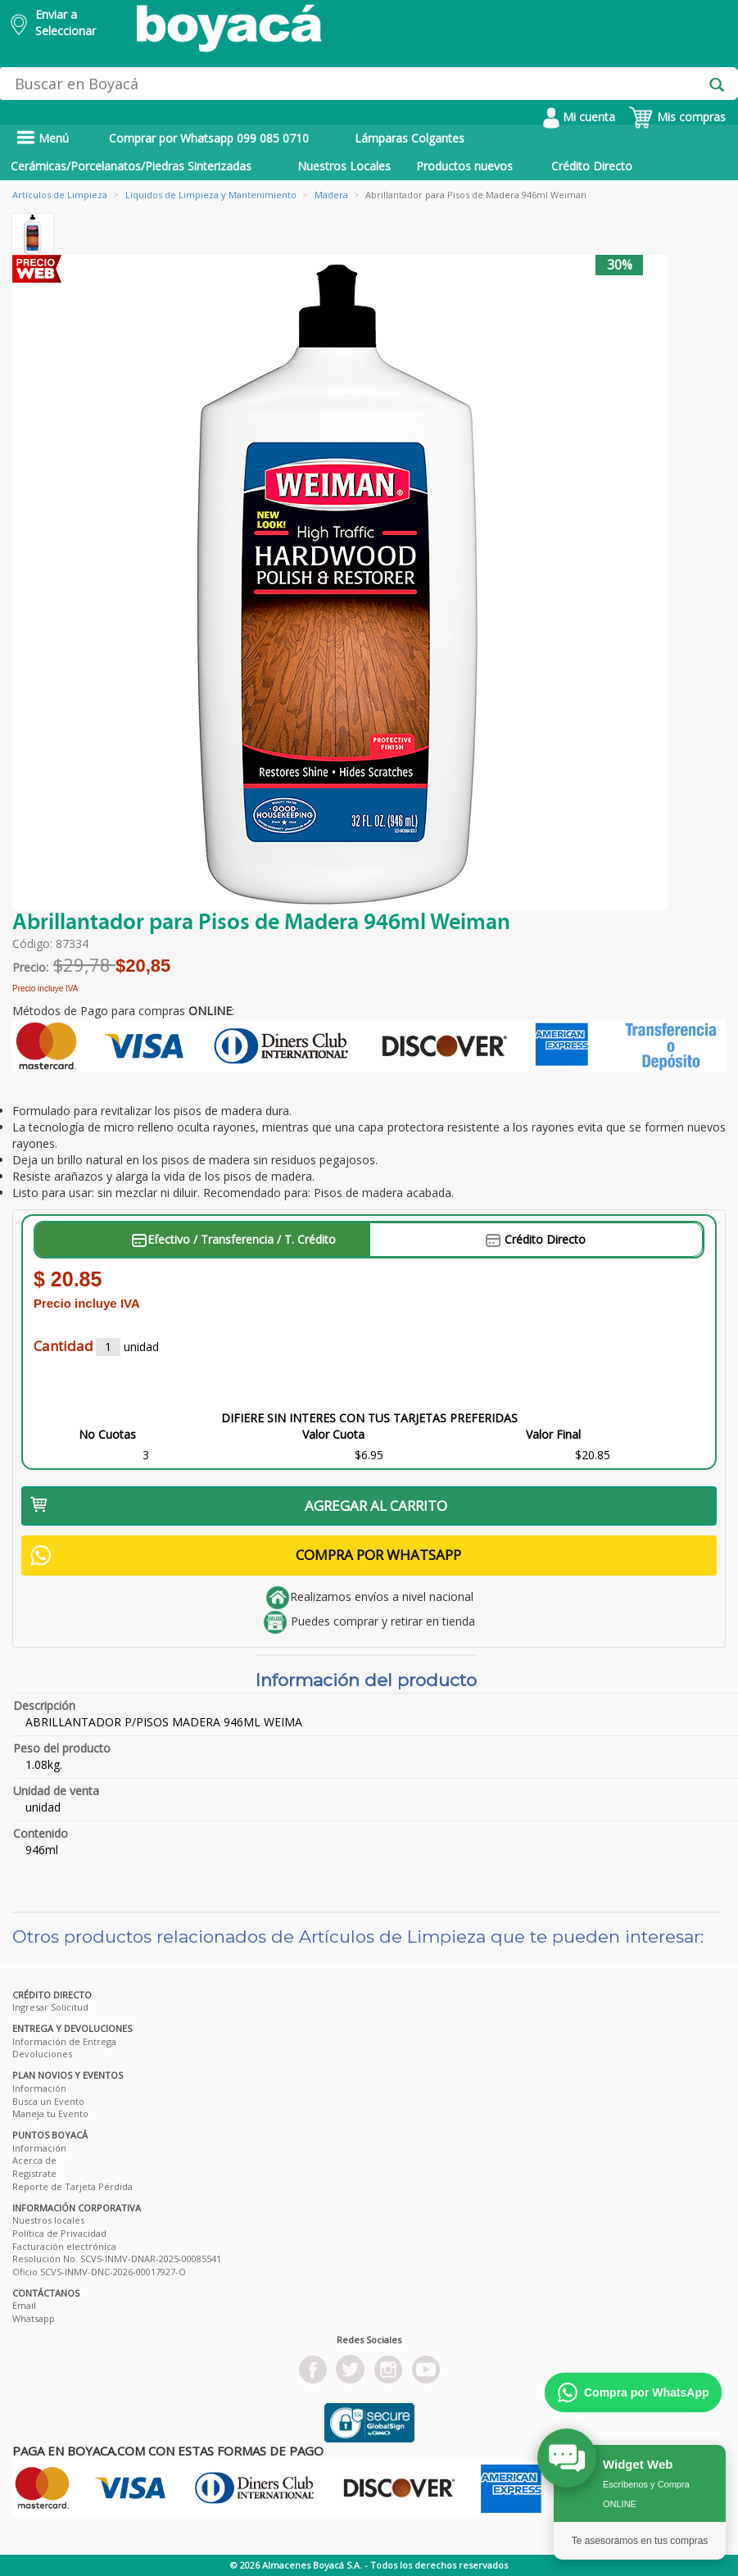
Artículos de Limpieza (59, 194)
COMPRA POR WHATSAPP (245, 1555)
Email (24, 2305)
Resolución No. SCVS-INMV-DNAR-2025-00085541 (116, 2258)
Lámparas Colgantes (409, 138)
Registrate (34, 2173)
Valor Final (553, 1434)
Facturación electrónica (64, 2246)
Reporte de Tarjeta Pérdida (72, 2186)
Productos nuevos (464, 166)
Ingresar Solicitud (50, 2007)
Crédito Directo (591, 166)
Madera (331, 194)
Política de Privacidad (59, 2233)
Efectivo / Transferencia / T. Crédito (234, 1239)
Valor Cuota (333, 1434)
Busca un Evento (48, 2101)
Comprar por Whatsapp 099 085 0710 (209, 138)
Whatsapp (33, 2318)
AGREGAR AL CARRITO (238, 1505)
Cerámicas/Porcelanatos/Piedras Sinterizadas (131, 166)
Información (39, 2088)
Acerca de (34, 2160)
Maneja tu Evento (50, 2113)
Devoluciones (42, 2054)
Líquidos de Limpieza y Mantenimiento (211, 194)
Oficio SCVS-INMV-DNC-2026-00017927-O (99, 2271)
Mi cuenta (579, 117)
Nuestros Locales (344, 166)
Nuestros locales (48, 2220)
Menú (42, 138)
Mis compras (677, 117)
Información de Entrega (64, 2041)
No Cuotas (107, 1434)
